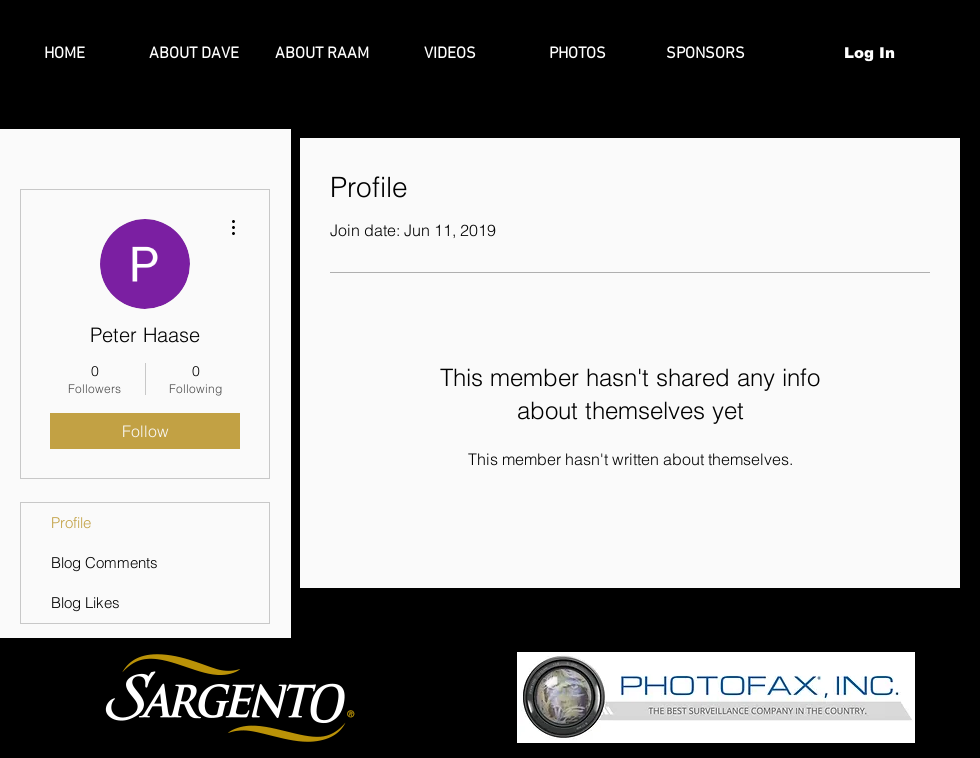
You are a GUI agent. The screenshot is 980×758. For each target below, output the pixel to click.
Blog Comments (104, 562)
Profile (71, 522)
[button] (940, 52)
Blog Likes (85, 602)
